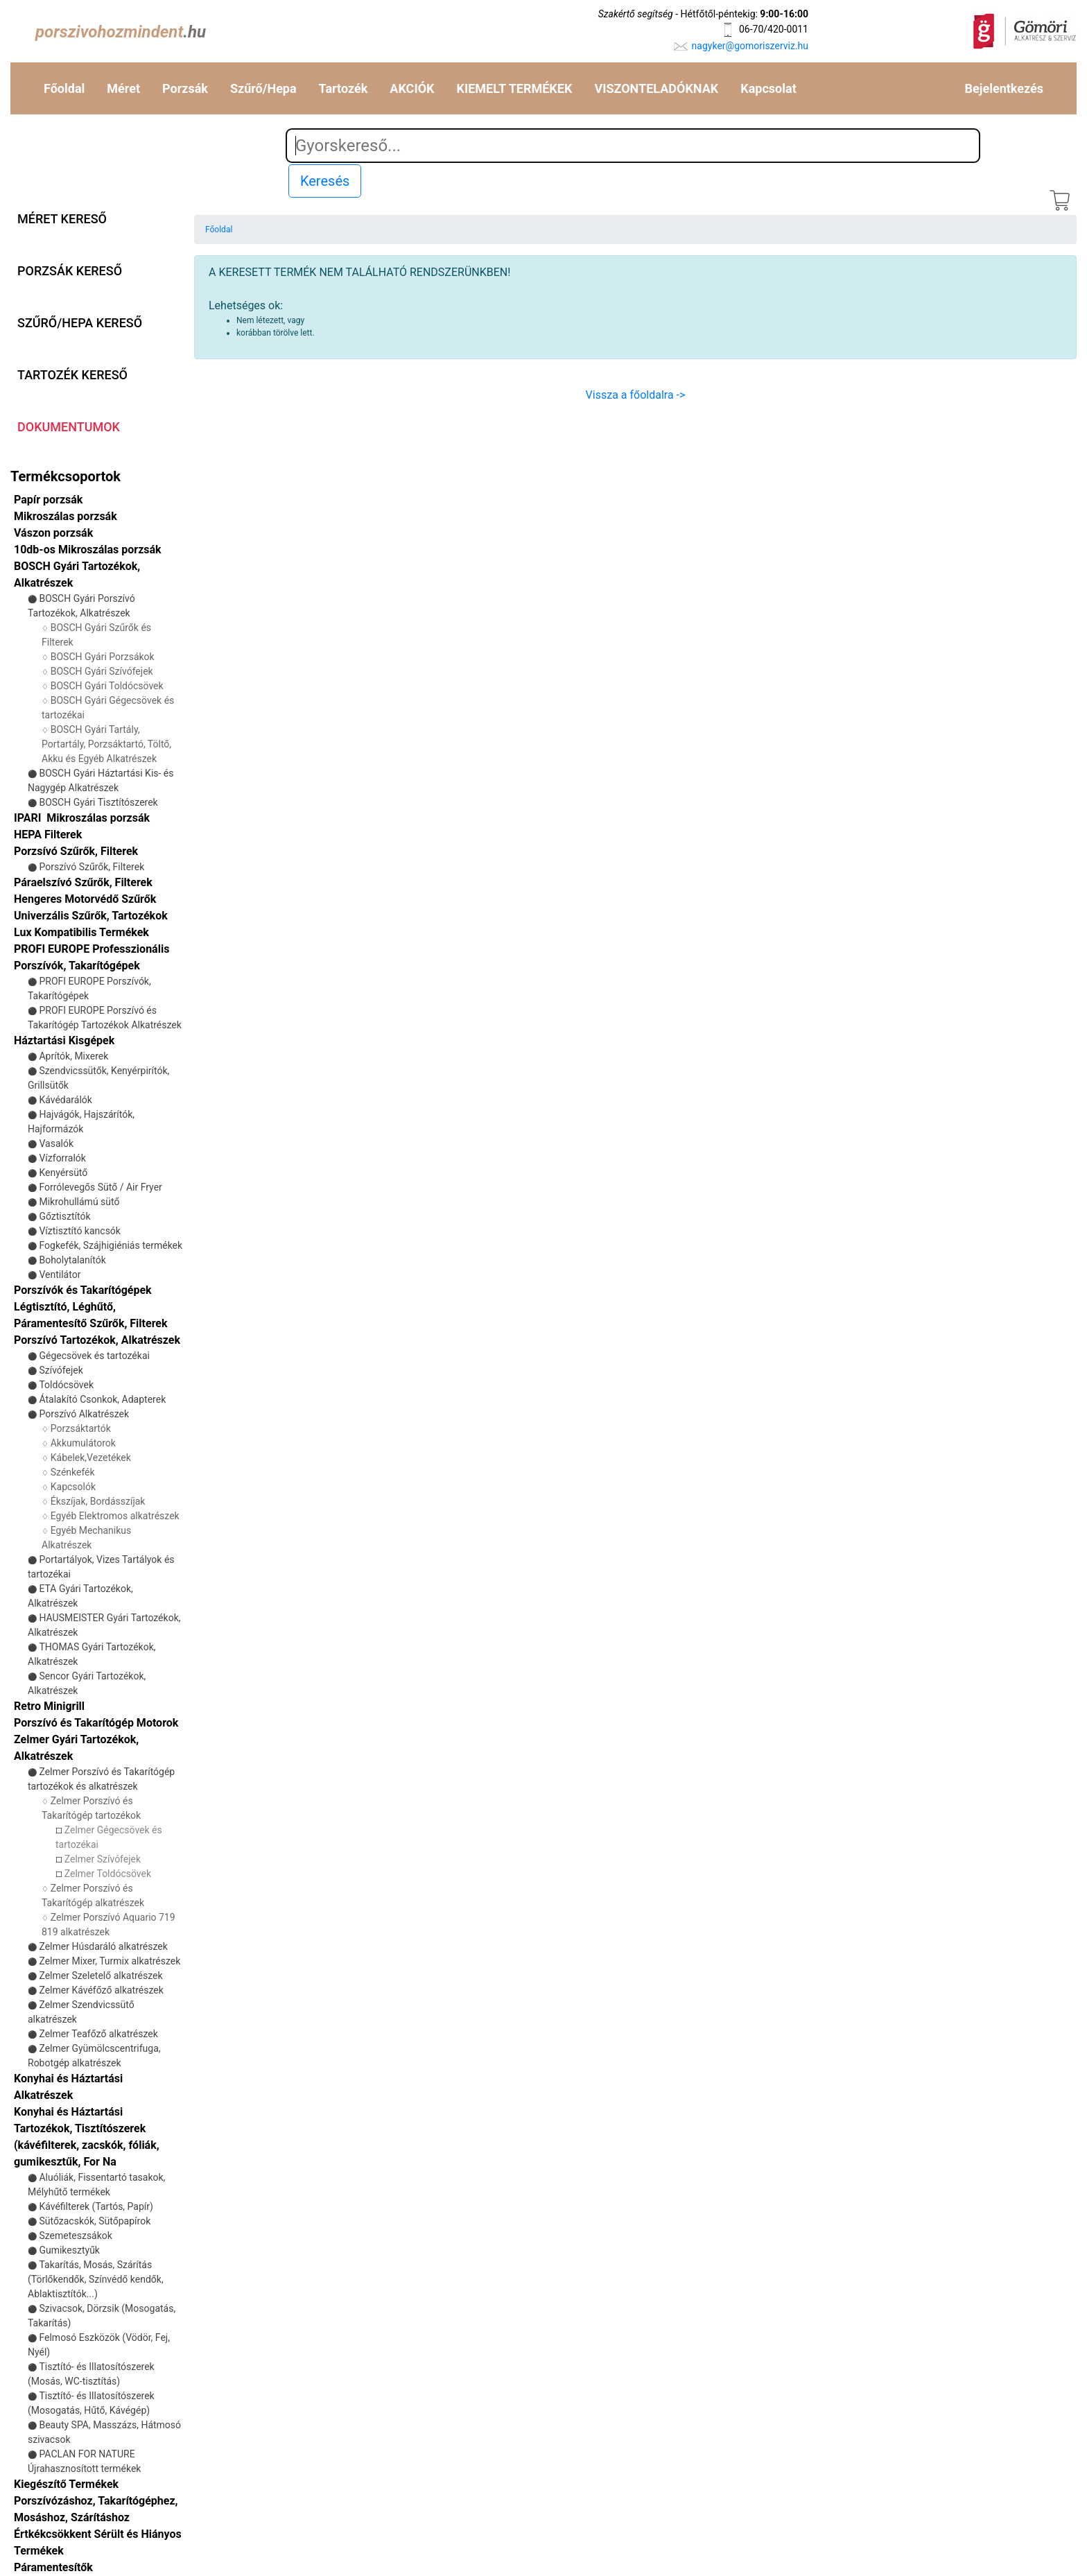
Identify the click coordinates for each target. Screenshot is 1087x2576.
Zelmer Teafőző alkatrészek (98, 2033)
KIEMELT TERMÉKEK (515, 88)
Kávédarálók (65, 1099)
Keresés (324, 181)
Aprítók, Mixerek (73, 1056)
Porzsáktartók (81, 1428)
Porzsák (185, 88)
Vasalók (56, 1143)
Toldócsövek (66, 1384)
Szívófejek (60, 1370)
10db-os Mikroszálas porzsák (88, 549)
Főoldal (64, 88)
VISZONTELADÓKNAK (656, 88)
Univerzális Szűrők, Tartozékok (91, 915)
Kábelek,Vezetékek (91, 1457)
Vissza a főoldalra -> (636, 394)
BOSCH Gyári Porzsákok (103, 656)
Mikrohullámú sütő (79, 1201)
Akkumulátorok (83, 1443)
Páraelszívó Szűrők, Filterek (83, 882)
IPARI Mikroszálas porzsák (82, 817)
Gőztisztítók (64, 1216)
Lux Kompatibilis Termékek (81, 932)
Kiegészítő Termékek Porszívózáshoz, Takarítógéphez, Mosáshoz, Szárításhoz (95, 2501)
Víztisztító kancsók (80, 1230)
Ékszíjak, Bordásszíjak (98, 1501)
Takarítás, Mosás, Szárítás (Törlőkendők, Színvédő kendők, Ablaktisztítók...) (96, 2279)
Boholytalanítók (72, 1259)
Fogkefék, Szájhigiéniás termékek (110, 1245)
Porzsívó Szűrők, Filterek (76, 851)
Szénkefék (73, 1472)
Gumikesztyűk (69, 2250)
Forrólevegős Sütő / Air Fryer (100, 1187)
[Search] (633, 145)
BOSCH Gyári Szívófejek (102, 671)
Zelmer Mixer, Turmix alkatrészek (109, 1960)
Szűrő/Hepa (263, 88)
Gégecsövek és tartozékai (94, 1355)
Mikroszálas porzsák (65, 516)
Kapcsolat (768, 88)
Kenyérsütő (63, 1172)
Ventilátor (59, 1274)
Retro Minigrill (49, 1706)
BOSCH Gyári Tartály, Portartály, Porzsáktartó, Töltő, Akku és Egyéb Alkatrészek (106, 744)
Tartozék (343, 88)
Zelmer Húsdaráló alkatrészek (103, 1946)
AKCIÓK (412, 88)
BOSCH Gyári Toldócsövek (107, 685)
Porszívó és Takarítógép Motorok (96, 1722)
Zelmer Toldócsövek (107, 1873)
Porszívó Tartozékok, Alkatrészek (97, 1340)
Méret (123, 88)
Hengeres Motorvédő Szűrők (85, 899)
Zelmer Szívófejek (102, 1859)
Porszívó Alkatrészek (84, 1413)
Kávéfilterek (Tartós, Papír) (96, 2206)
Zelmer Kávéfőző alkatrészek (101, 1990)
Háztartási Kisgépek (64, 1040)
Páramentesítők (53, 2567)
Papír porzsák (48, 499)
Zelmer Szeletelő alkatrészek (100, 1975)
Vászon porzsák (53, 532)
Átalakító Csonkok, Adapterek (102, 1399)
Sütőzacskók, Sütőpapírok (94, 2221)
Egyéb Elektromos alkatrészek (115, 1515)
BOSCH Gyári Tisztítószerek (98, 802)
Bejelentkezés (1004, 88)
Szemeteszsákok (75, 2235)
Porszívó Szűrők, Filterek (91, 866)
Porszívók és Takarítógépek (83, 1290)
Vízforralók (62, 1158)
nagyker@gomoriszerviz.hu (750, 45)
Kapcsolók (73, 1486)
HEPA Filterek (48, 834)
